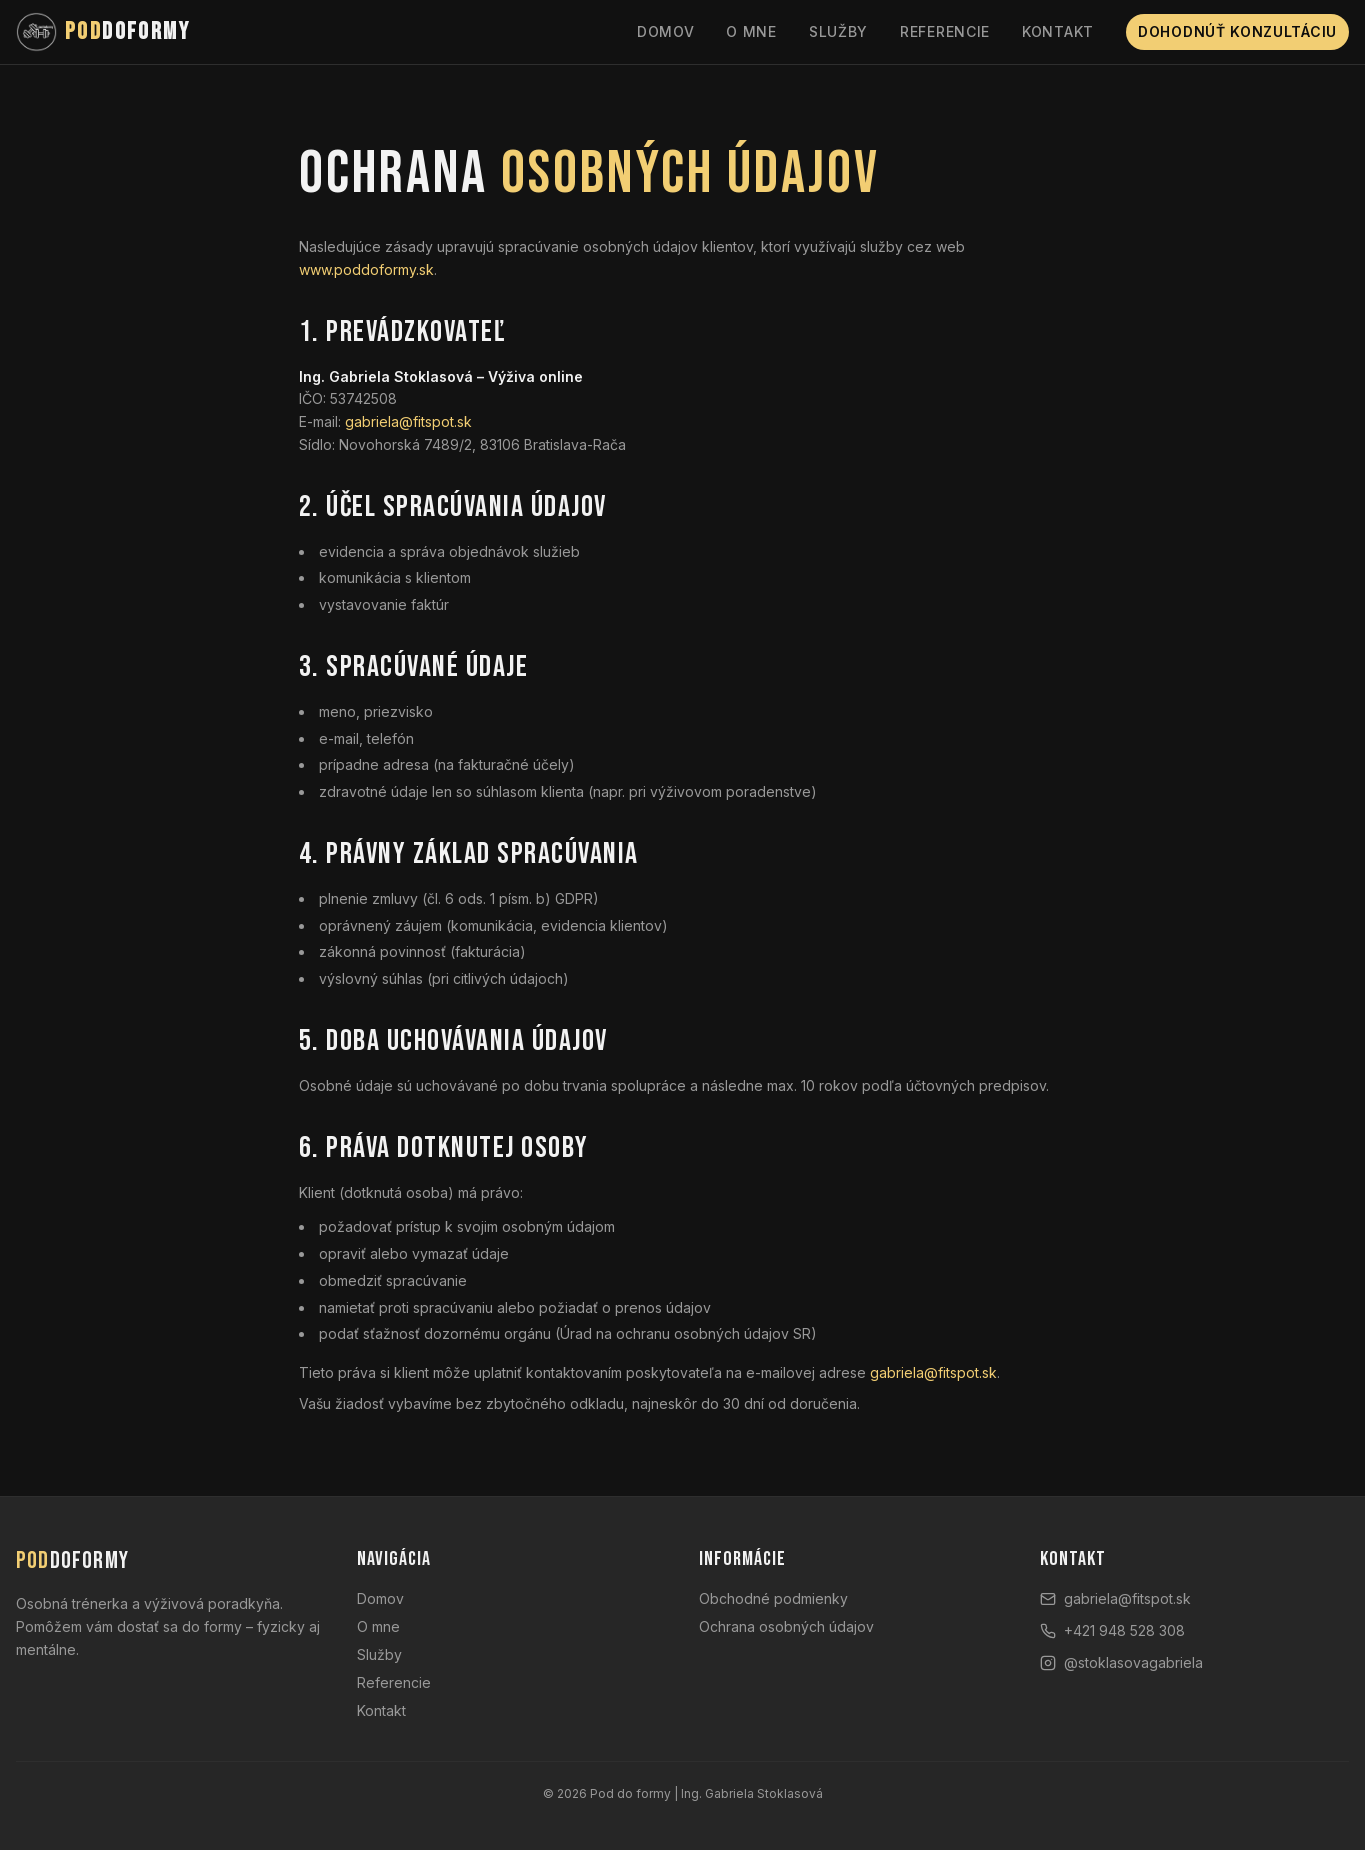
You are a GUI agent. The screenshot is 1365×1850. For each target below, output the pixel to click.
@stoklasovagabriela (1121, 1662)
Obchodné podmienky (773, 1598)
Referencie (945, 31)
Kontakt (1058, 31)
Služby (838, 31)
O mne (751, 31)
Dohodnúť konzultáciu (1237, 31)
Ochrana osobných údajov (786, 1626)
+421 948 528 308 (1112, 1630)
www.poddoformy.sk (366, 270)
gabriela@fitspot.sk (408, 423)
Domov (666, 31)
